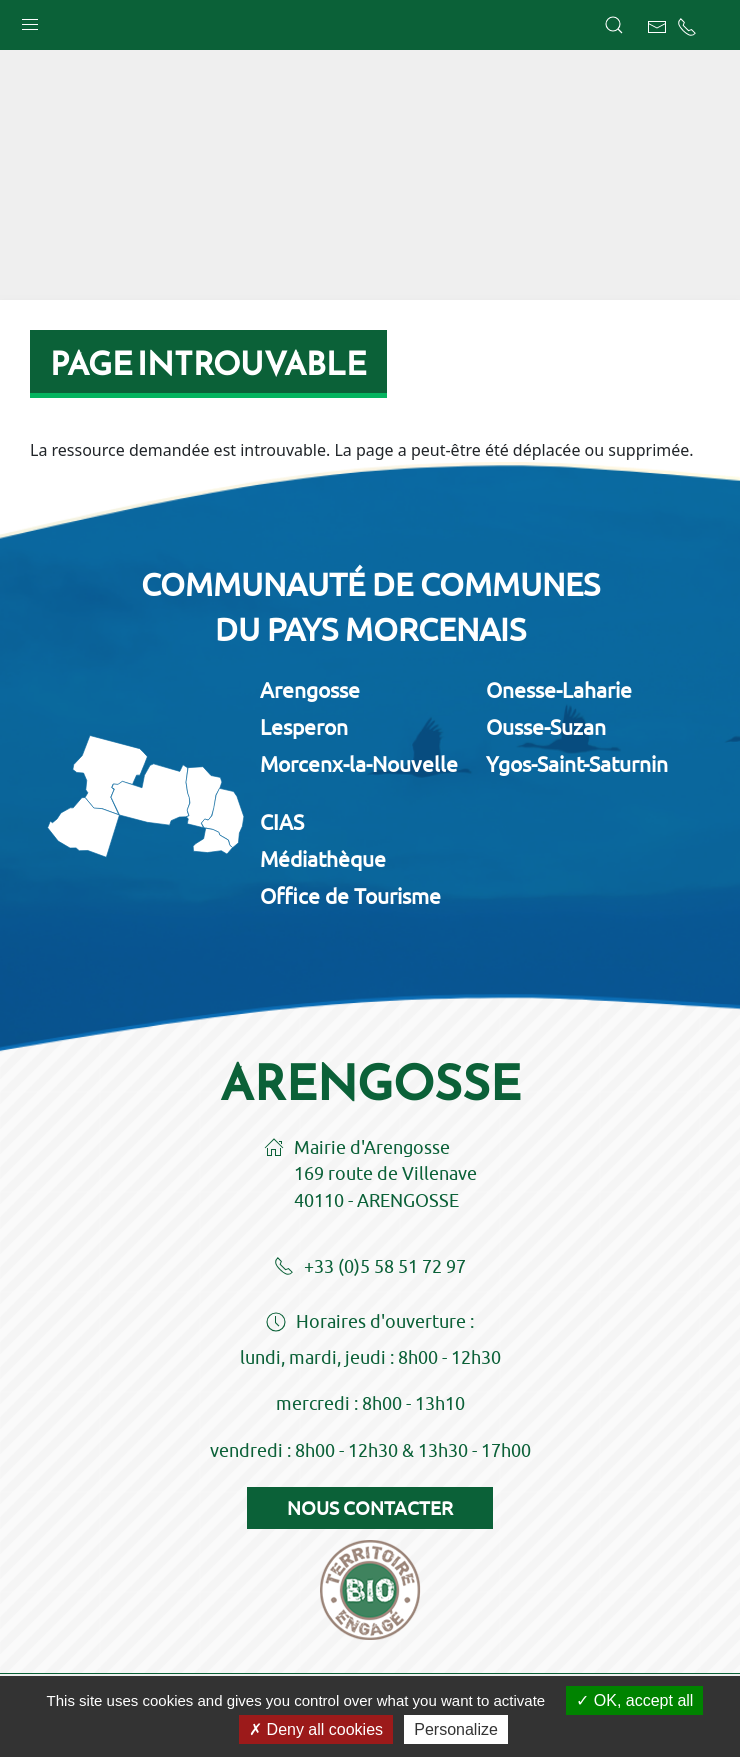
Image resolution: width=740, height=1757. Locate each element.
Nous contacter (370, 1508)
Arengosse (310, 690)
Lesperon (304, 727)
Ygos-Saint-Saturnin (577, 764)
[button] (30, 20)
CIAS (282, 822)
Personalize (456, 1729)
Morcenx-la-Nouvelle (359, 764)
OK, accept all (634, 1700)
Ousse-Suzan (546, 727)
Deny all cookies (316, 1729)
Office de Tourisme (350, 896)
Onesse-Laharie (559, 690)
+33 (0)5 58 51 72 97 (370, 1268)
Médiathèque (323, 859)
